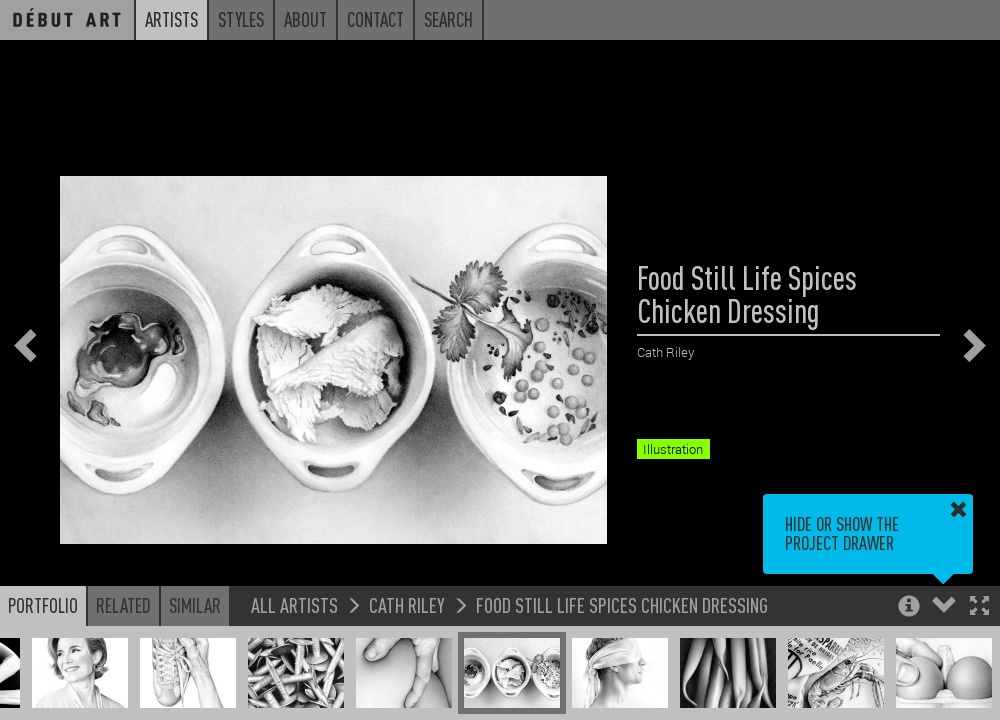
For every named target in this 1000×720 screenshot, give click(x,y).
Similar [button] (195, 605)
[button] (979, 607)
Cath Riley (407, 604)
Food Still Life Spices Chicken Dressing (622, 604)
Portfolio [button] (43, 605)
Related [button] (123, 605)
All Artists (294, 604)
